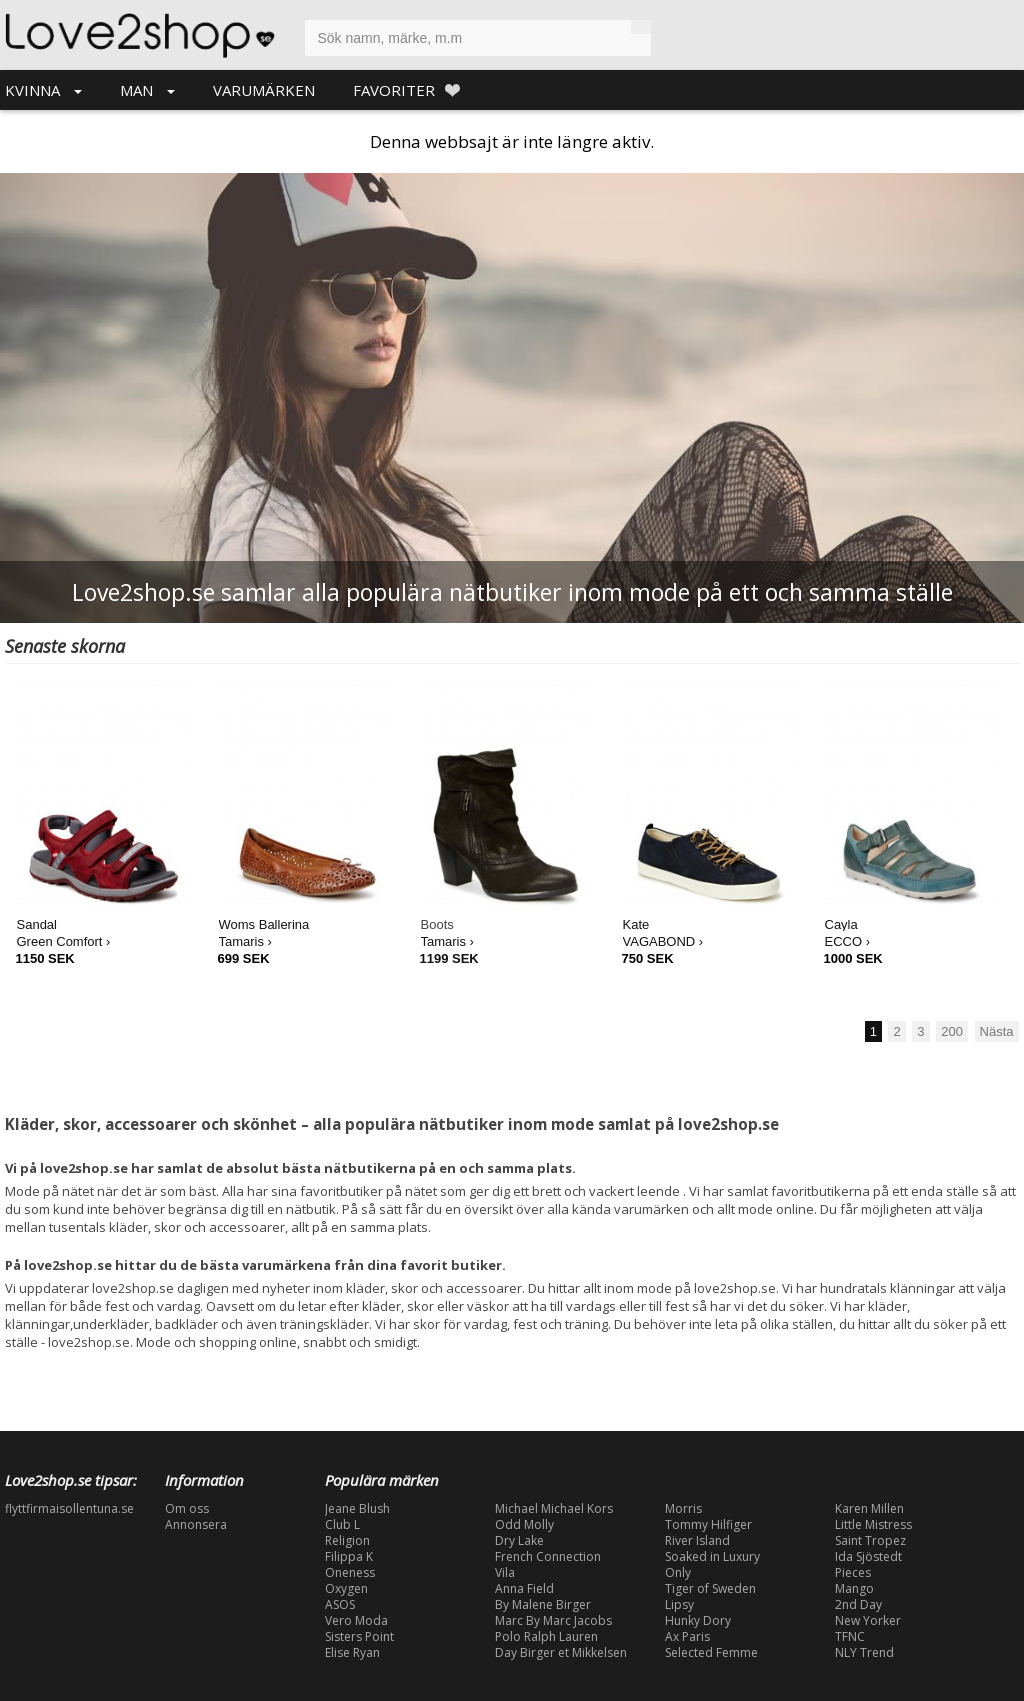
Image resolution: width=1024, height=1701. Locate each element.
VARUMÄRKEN (264, 90)
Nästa (997, 1031)
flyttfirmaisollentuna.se (69, 1509)
